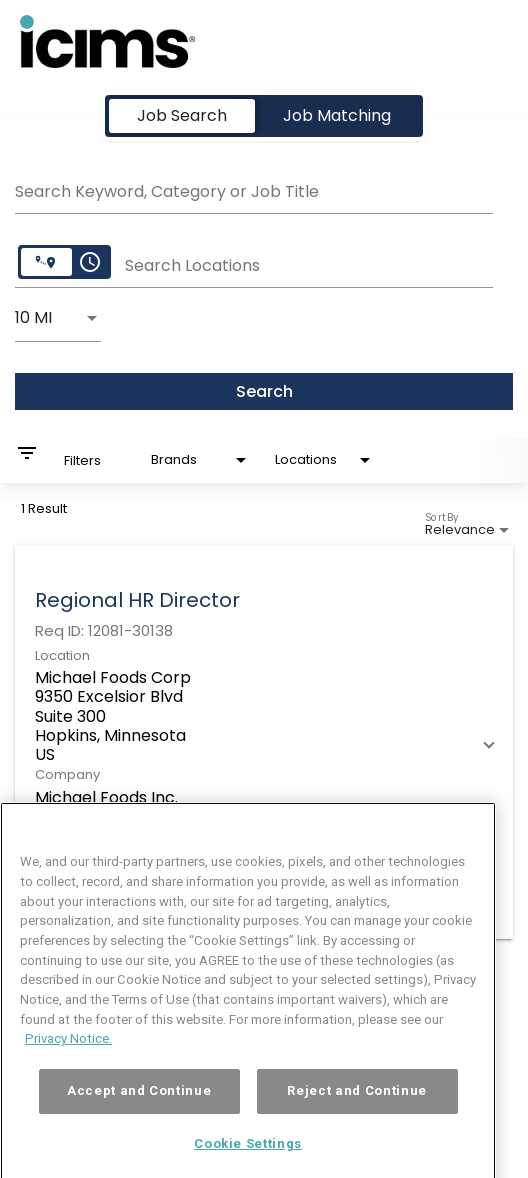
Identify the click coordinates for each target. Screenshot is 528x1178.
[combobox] (254, 189)
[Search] (264, 391)
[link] (264, 742)
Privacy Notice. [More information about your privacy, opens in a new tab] (68, 1061)
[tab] (182, 116)
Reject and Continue (356, 1113)
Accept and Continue (139, 1113)
